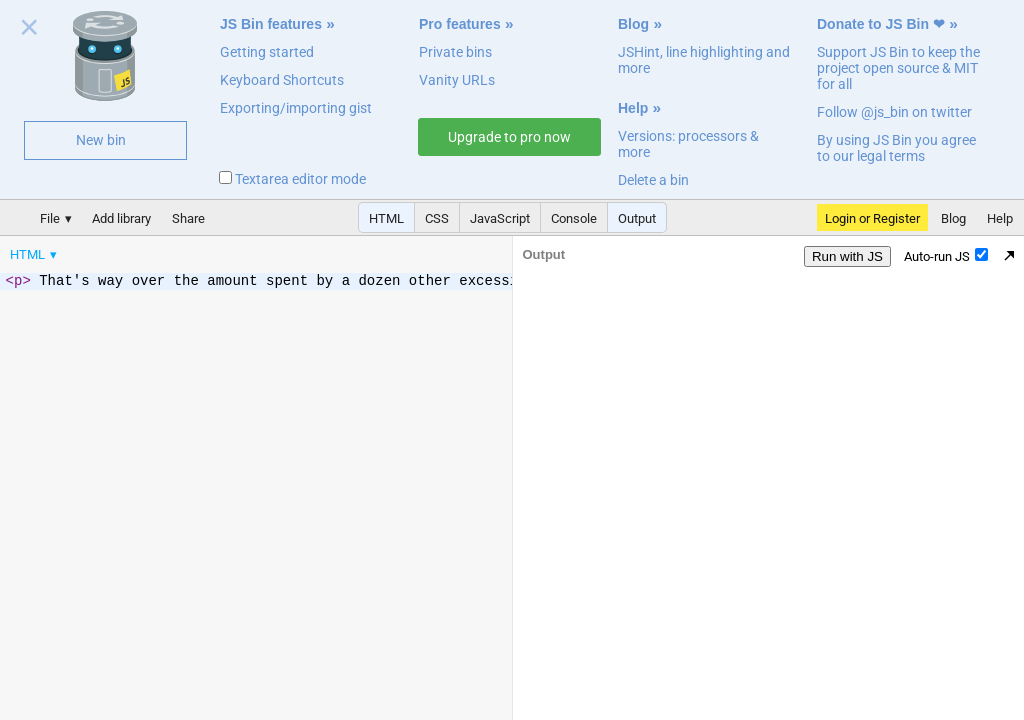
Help (633, 108)
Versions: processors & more (688, 144)
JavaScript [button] (500, 218)
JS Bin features (271, 24)
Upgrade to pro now (509, 137)
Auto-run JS (946, 256)
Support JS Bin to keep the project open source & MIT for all (898, 68)
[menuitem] (35, 254)
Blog (633, 24)
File (50, 218)
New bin (101, 140)
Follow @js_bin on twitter (894, 112)
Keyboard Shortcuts (282, 80)
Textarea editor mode (292, 179)
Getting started (267, 52)
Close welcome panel (29, 31)
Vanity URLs (457, 80)
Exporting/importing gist (296, 108)
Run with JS (847, 256)
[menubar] (160, 250)
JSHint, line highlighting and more (704, 60)
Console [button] (574, 218)
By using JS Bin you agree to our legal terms (896, 148)
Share (188, 218)
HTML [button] (386, 218)
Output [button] (637, 218)
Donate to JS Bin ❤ (881, 24)
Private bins (455, 52)
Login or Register (872, 218)
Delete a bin (653, 180)
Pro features (460, 24)
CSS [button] (437, 218)
